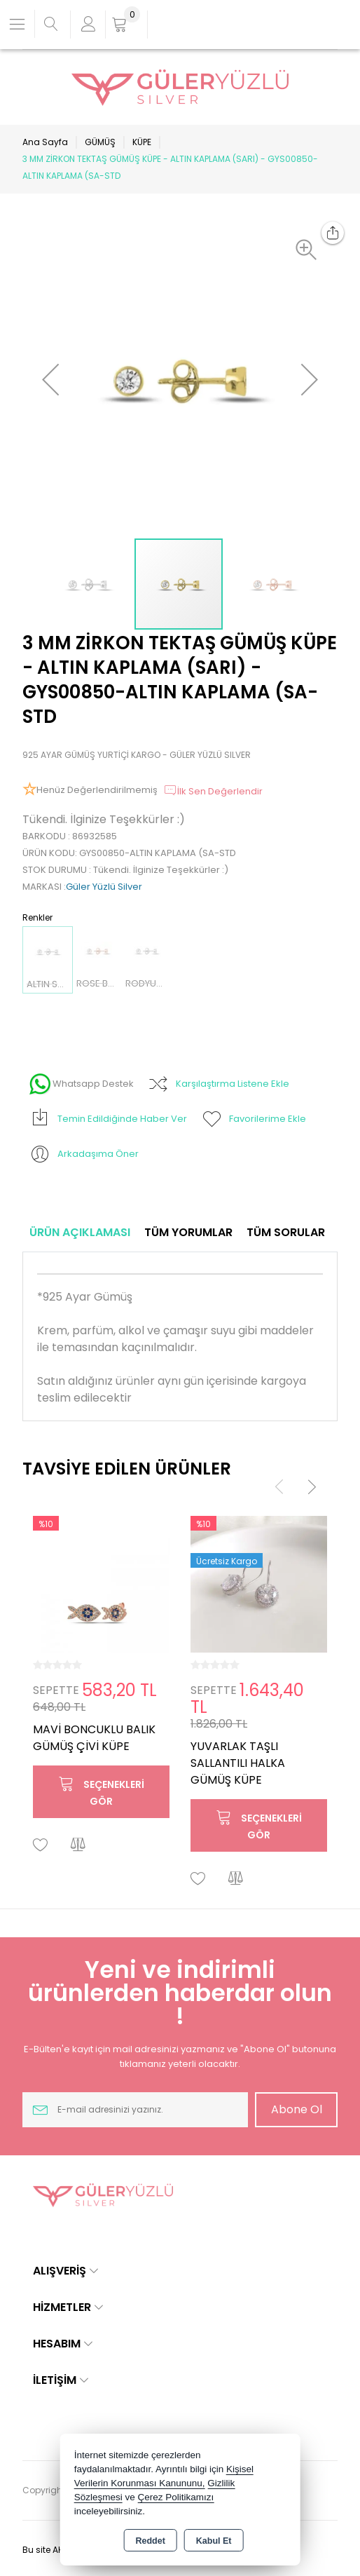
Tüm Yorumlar (188, 1232)
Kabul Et (214, 2541)
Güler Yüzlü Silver (104, 886)
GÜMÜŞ (100, 142)
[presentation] (279, 1486)
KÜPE (141, 142)
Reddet (150, 2541)
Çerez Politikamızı (175, 2497)
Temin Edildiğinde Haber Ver (108, 1119)
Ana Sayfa (45, 142)
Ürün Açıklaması (79, 1232)
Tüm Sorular (286, 1232)
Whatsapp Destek (81, 1083)
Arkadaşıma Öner (84, 1154)
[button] (310, 250)
